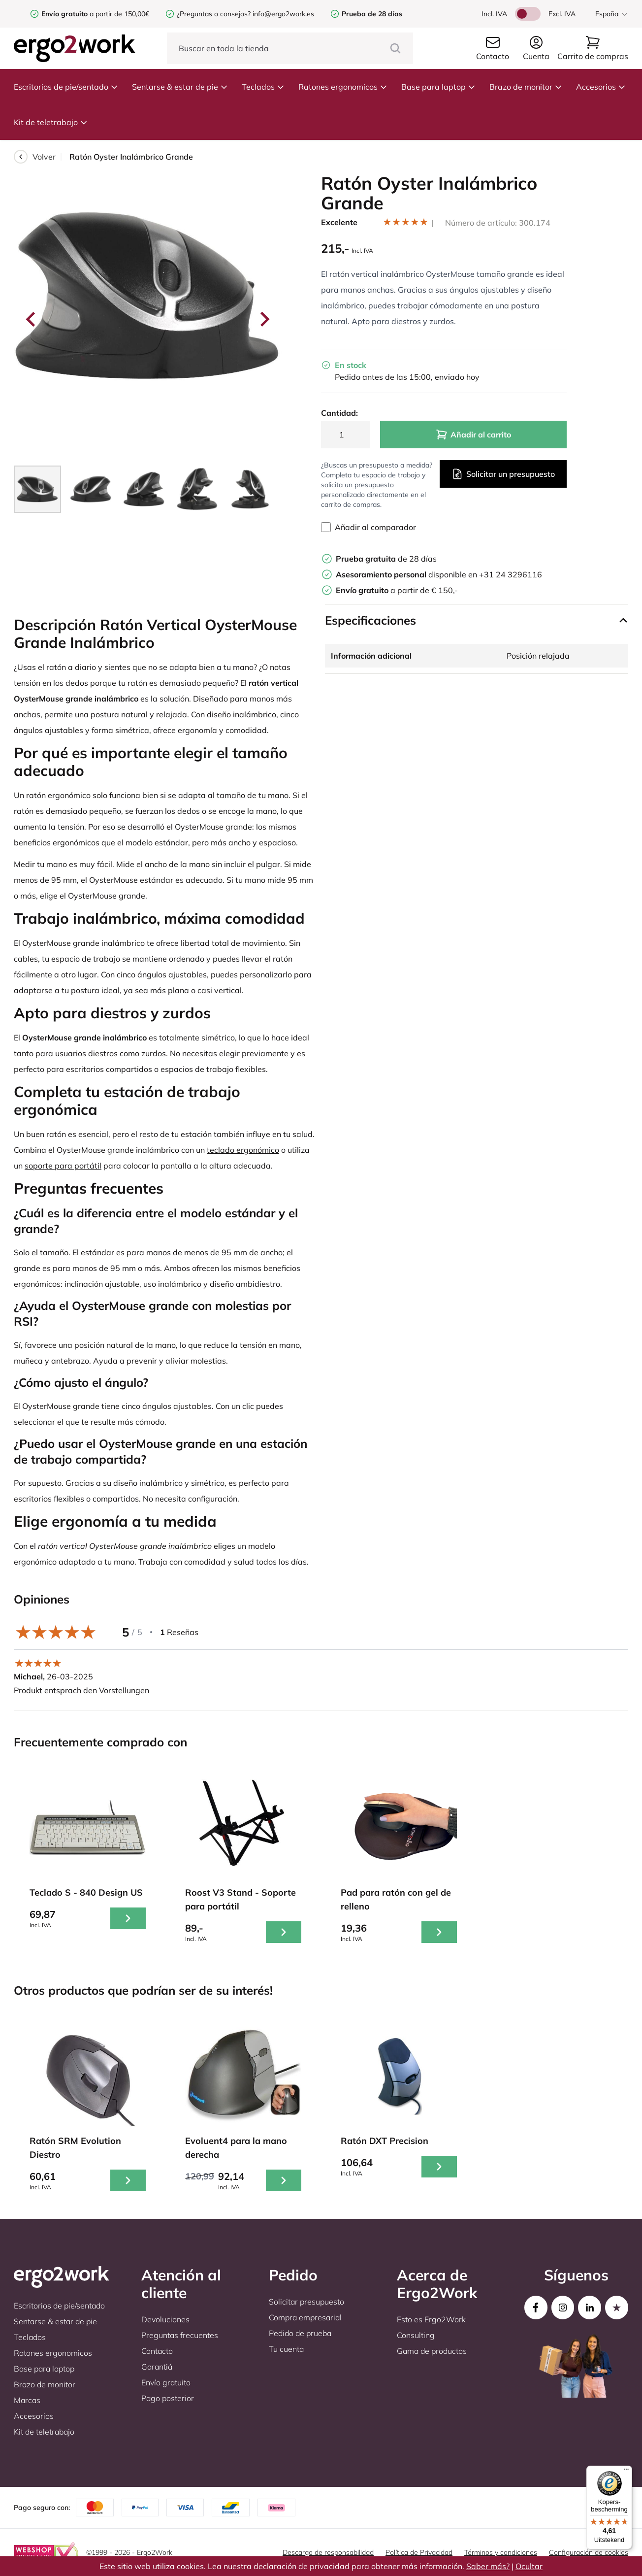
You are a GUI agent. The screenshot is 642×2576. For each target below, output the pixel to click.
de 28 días (386, 559)
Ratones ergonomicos (342, 87)
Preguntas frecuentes (179, 2335)
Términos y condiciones (500, 2552)
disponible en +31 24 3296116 (439, 574)
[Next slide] (264, 319)
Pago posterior (167, 2398)
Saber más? (488, 2566)
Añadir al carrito (473, 434)
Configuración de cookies (588, 2552)
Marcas (27, 2400)
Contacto (157, 2351)
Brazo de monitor (525, 87)
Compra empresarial (305, 2317)
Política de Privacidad (418, 2552)
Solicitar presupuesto (306, 2302)
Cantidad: (339, 413)
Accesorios (601, 87)
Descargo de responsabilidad (328, 2552)
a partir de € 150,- (397, 590)
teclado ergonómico (243, 1150)
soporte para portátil (63, 1166)
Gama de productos (432, 2351)
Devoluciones (165, 2319)
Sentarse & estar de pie (180, 87)
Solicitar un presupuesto (503, 474)
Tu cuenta (286, 2349)
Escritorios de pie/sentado (66, 87)
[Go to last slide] (31, 319)
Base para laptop (438, 87)
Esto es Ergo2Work (431, 2319)
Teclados (263, 87)
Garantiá (156, 2367)
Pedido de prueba (300, 2333)
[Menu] (626, 2471)
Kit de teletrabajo (51, 122)
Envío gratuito (166, 2382)
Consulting (416, 2335)
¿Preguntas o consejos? (214, 13)
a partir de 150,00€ (95, 13)
